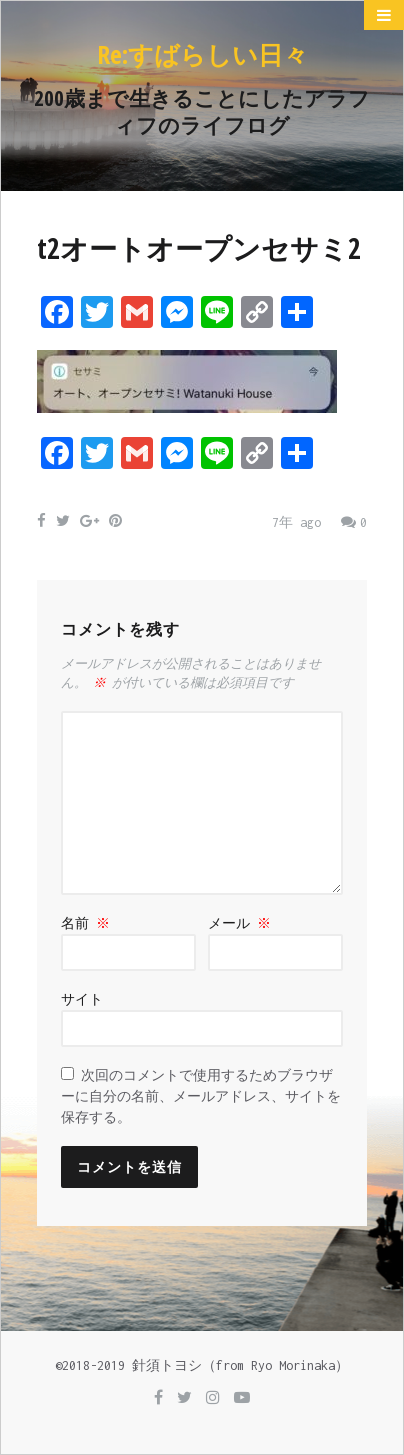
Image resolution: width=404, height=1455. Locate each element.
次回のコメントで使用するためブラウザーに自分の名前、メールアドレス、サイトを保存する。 (201, 1096)
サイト (82, 999)
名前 (85, 923)
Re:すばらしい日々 (202, 54)
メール (239, 923)
